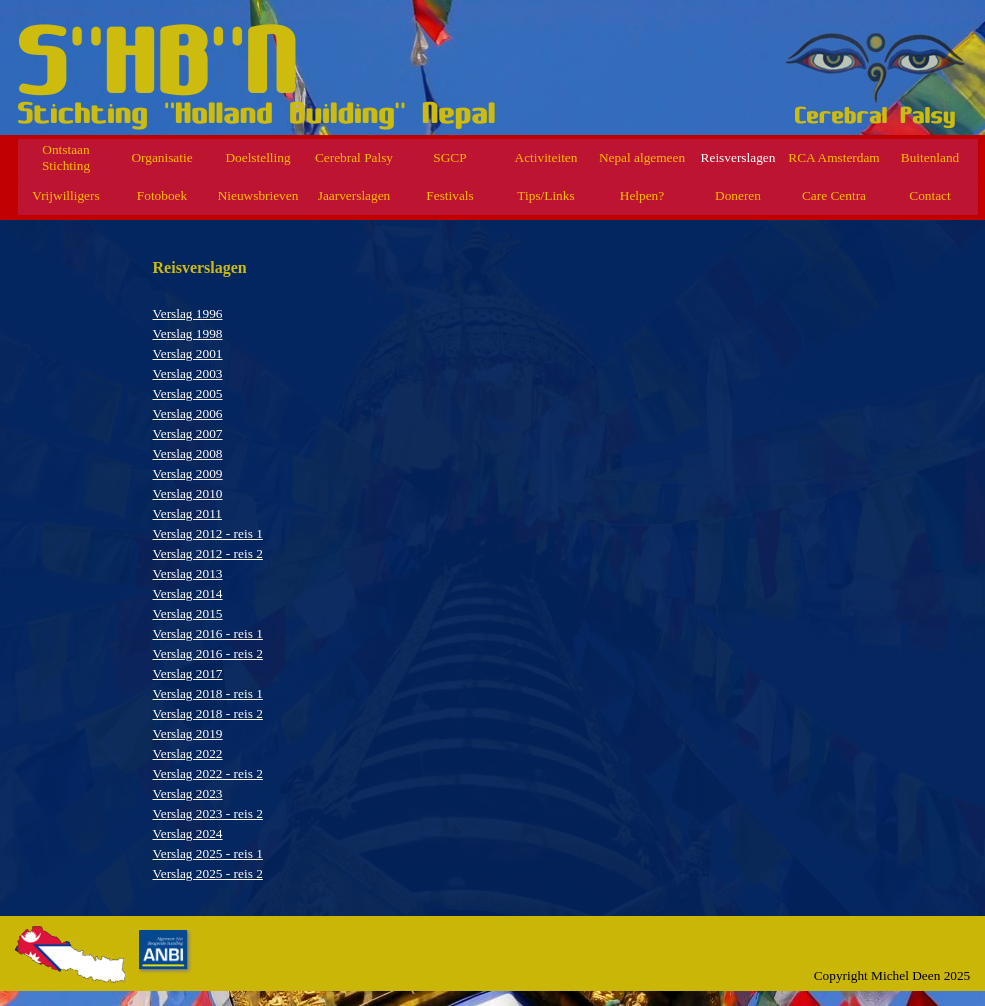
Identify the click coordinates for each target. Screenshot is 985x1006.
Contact (929, 195)
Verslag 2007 (188, 433)
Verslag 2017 (188, 673)
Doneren (738, 195)
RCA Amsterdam (833, 157)
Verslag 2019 (188, 733)
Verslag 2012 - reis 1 (208, 533)
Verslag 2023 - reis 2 (208, 813)
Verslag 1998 (188, 333)
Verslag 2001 (188, 353)
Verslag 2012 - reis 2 (208, 553)
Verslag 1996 (188, 313)
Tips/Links (545, 195)
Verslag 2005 (188, 393)
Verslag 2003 (188, 373)
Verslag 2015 (188, 613)
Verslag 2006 (188, 413)
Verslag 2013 (188, 573)
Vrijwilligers (65, 195)
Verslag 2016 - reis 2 (208, 653)
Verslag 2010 (188, 493)
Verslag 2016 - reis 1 (208, 633)
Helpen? (642, 195)
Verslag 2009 (188, 473)
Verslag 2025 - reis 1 (208, 853)
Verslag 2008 (188, 453)
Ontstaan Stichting (66, 157)
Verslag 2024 (188, 833)
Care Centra (834, 195)
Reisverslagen (738, 157)
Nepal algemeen (642, 157)
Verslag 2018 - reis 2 (208, 713)
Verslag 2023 (188, 793)
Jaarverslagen (354, 195)
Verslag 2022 (188, 753)
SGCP (449, 157)
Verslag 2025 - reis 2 (208, 873)
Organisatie (161, 157)
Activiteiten (546, 157)
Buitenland (930, 157)
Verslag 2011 (187, 513)
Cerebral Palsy (354, 157)
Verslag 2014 (188, 593)
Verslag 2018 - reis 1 (208, 693)
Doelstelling (257, 157)
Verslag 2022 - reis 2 (208, 773)
